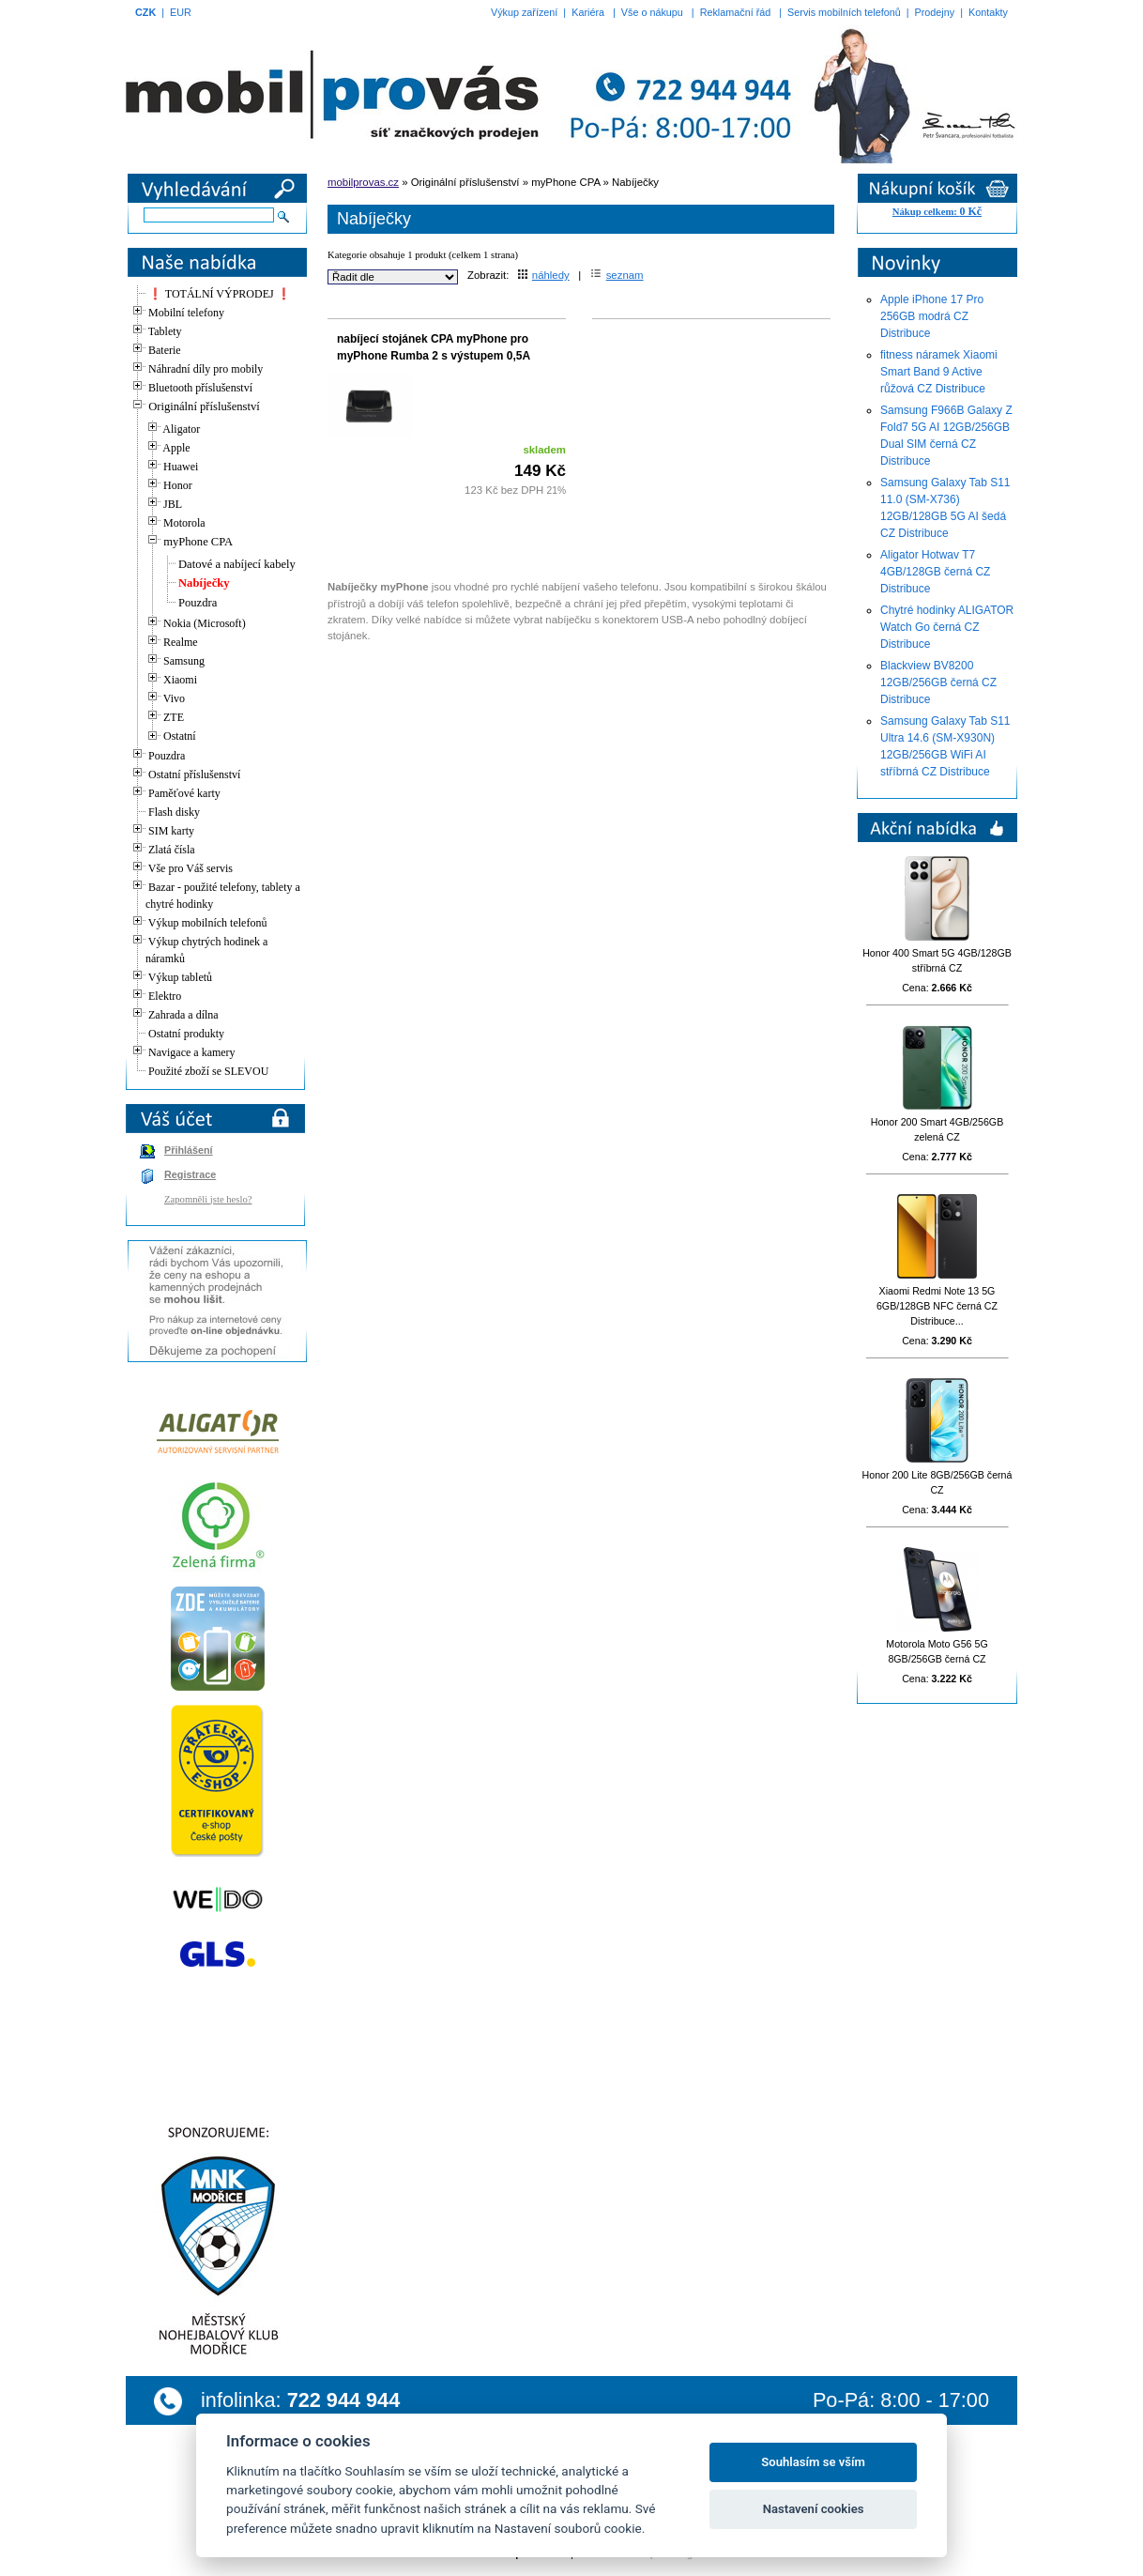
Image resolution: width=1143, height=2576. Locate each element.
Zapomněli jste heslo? (208, 1199)
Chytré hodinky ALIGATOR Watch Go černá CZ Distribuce (946, 627)
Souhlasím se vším (813, 2462)
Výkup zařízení (524, 12)
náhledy (544, 275)
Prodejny (935, 12)
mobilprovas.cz (363, 182)
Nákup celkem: (937, 212)
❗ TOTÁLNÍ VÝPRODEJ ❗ (219, 293)
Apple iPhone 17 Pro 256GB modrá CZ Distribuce (931, 316)
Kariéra (588, 12)
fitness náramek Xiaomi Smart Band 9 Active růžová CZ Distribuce (939, 371)
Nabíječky (204, 583)
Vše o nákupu (652, 12)
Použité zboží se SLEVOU (208, 1071)
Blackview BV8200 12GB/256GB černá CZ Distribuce (938, 682)
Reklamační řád (735, 12)
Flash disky (174, 812)
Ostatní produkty (186, 1033)
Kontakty (988, 12)
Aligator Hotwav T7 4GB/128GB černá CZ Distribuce (935, 571)
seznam (617, 275)
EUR (180, 12)
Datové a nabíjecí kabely (237, 564)
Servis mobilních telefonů (844, 12)
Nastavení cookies (813, 2509)
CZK (145, 12)
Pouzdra (197, 602)
